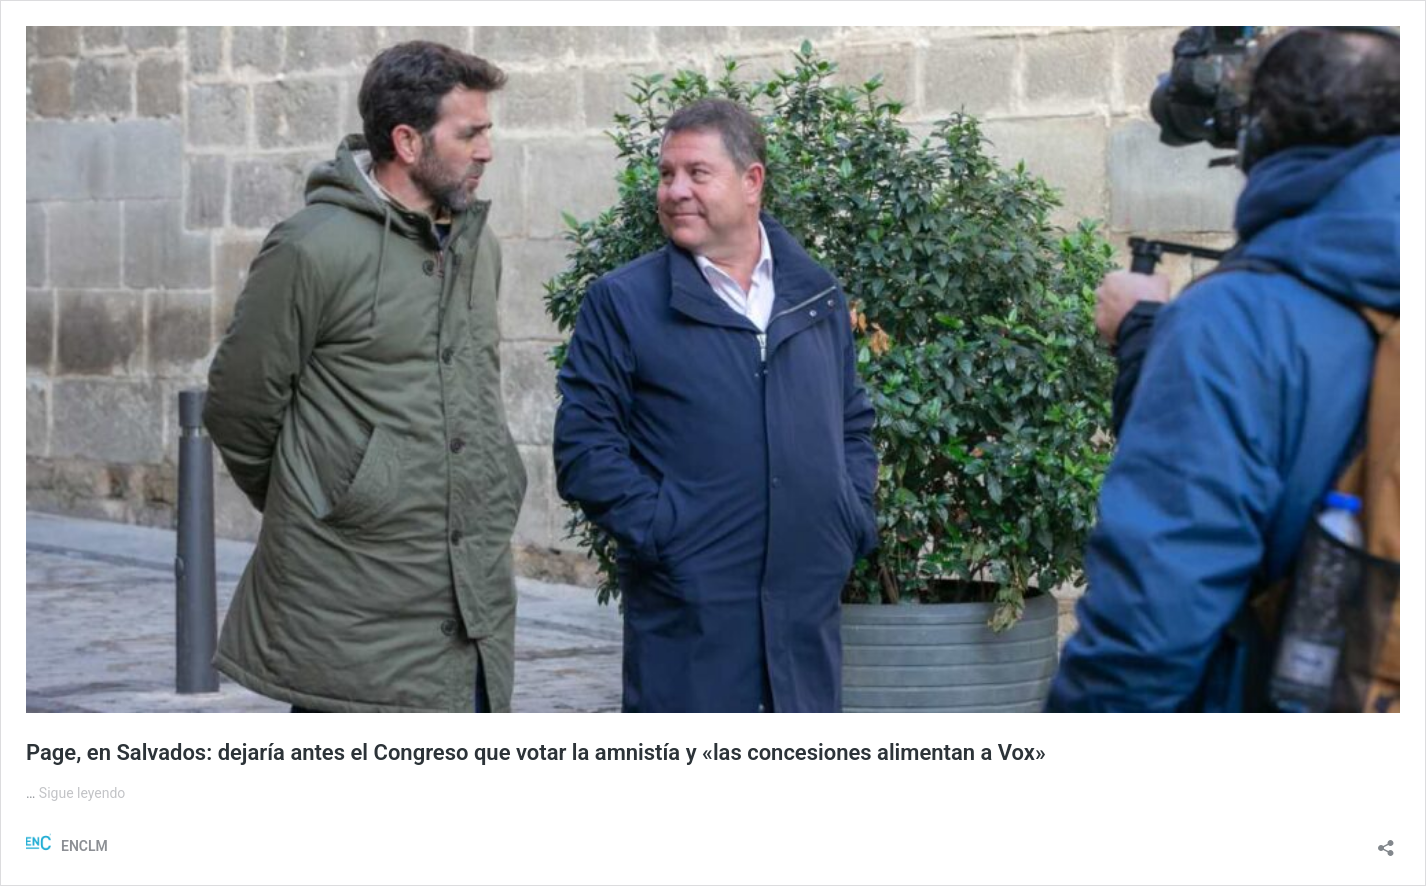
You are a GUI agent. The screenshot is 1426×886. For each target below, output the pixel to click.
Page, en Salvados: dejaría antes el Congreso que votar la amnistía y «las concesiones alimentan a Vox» (536, 752)
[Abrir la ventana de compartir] (1386, 841)
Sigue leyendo (82, 793)
